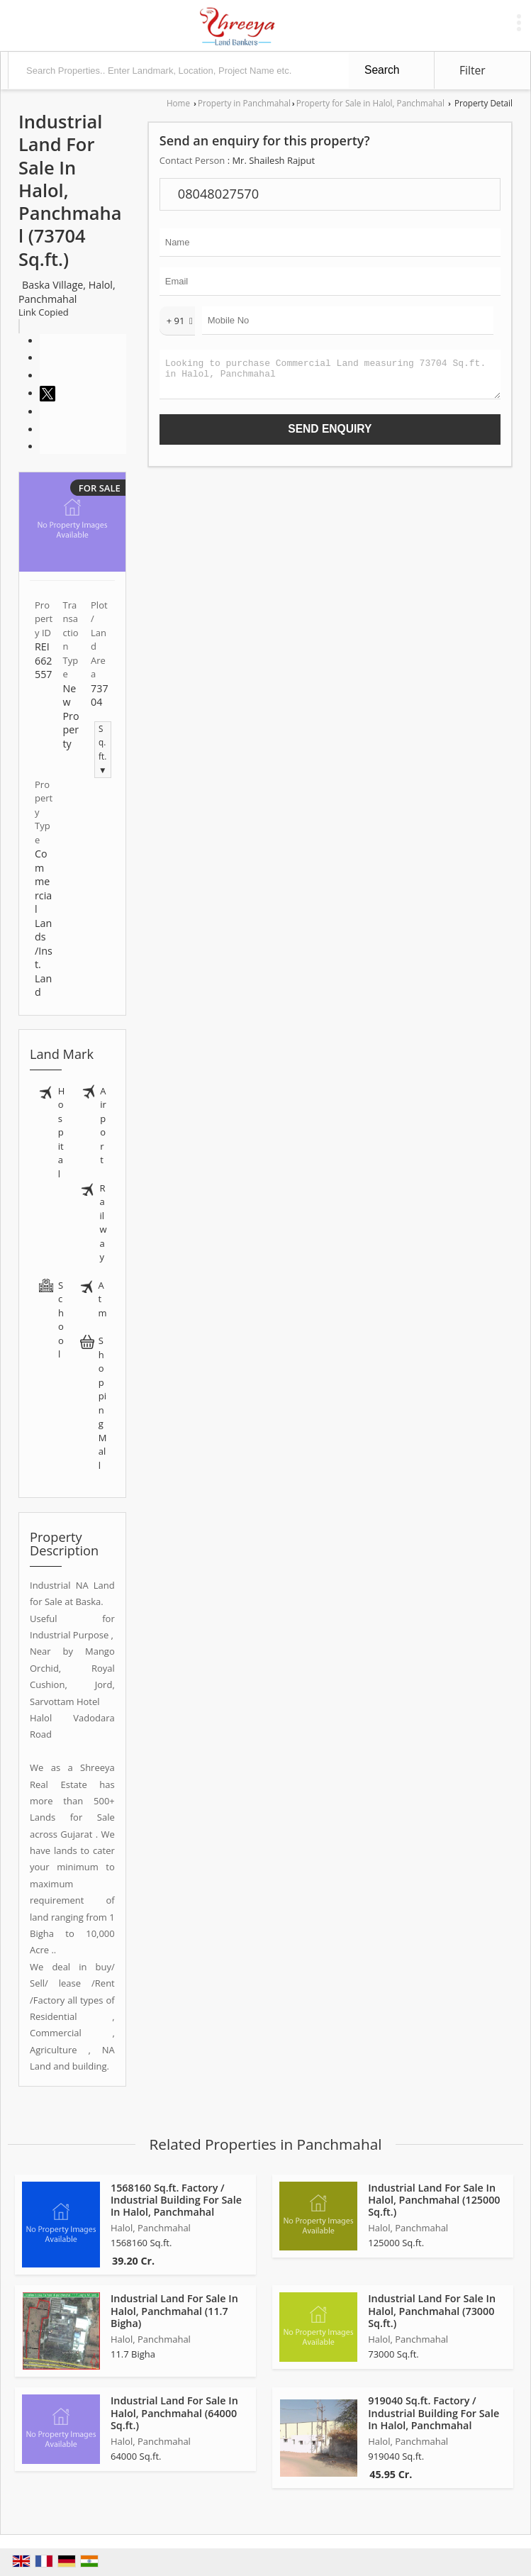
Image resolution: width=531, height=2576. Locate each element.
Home (178, 103)
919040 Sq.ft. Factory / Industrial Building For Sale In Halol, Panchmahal (433, 2412)
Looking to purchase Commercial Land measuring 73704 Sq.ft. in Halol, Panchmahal (330, 378)
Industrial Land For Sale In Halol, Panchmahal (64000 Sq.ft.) (174, 2412)
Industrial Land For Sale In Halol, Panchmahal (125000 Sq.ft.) (434, 2200)
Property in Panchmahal (244, 103)
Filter (472, 70)
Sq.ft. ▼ (103, 749)
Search (381, 70)
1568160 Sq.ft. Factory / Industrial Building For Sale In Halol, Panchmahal (176, 2200)
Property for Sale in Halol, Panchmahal (370, 103)
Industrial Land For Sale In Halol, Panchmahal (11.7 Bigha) (174, 2310)
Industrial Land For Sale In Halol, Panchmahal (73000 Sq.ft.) (432, 2310)
